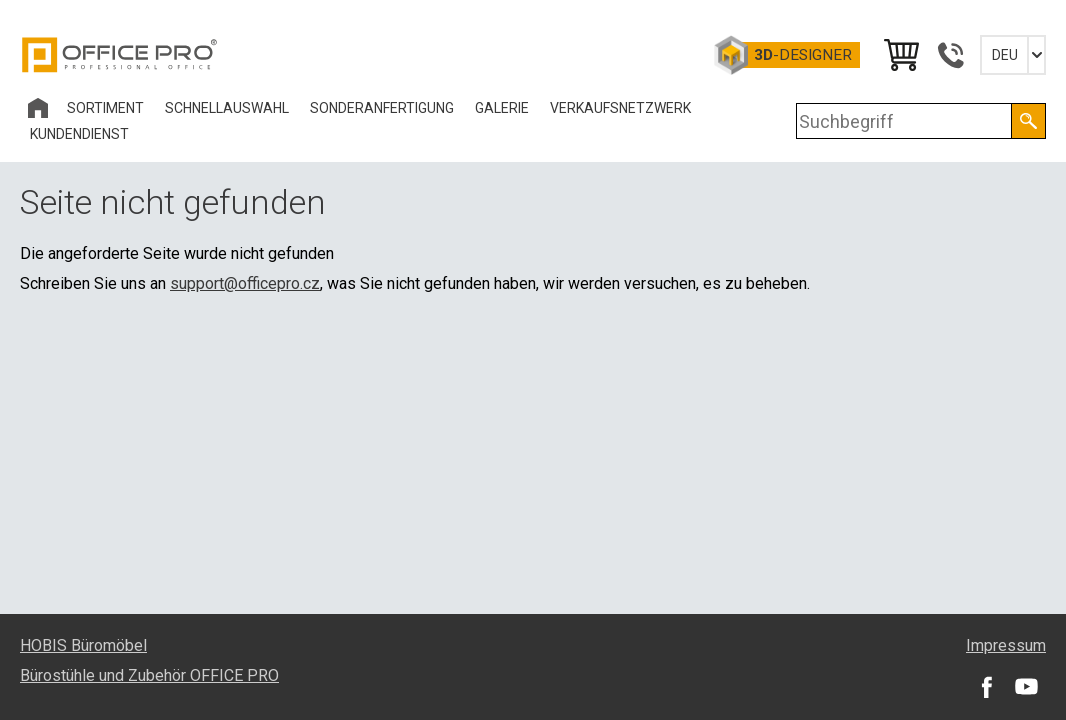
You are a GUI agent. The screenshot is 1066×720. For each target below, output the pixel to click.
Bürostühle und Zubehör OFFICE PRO (149, 675)
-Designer (803, 55)
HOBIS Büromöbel (83, 645)
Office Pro (120, 55)
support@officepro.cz (245, 283)
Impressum (1006, 645)
